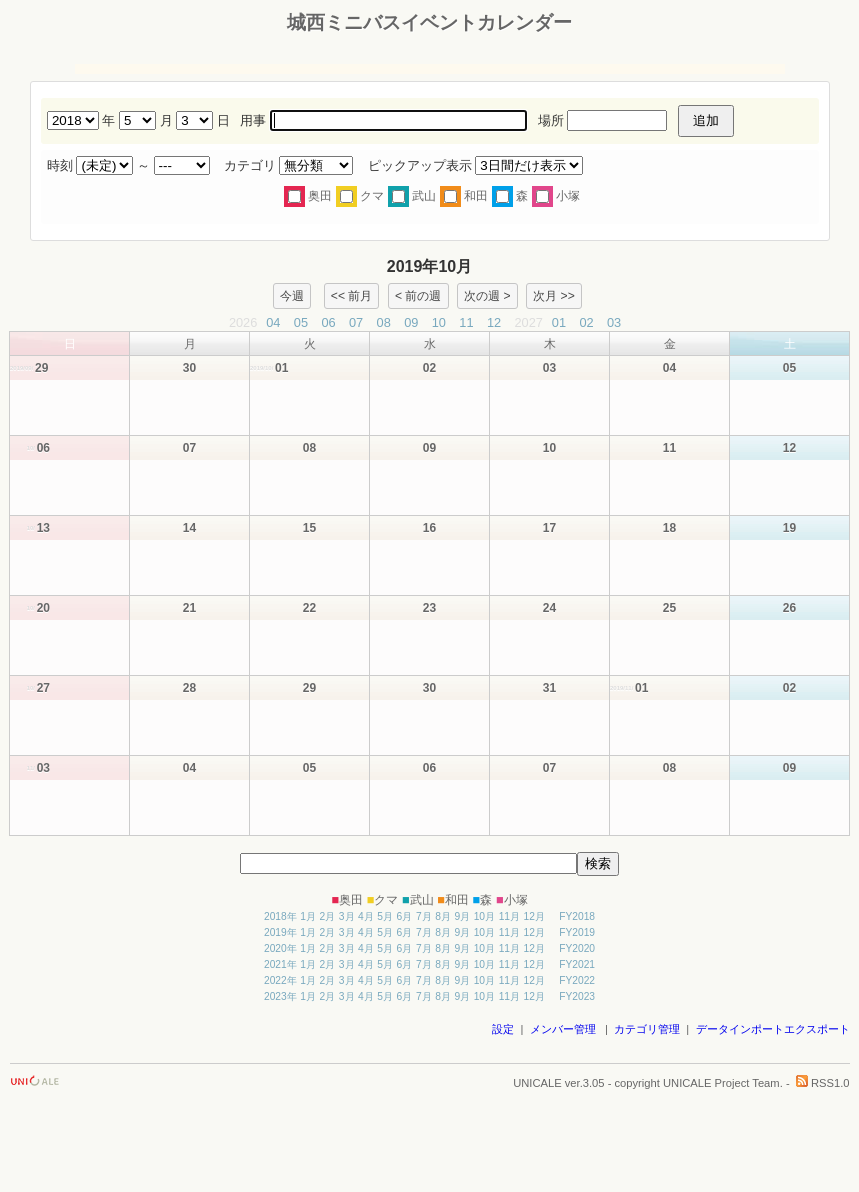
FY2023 (577, 996)
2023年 (280, 996)
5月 (385, 916)
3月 (347, 916)
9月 (462, 916)
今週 (292, 296)
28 (189, 688)
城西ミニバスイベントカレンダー (429, 22)
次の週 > (487, 296)
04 (273, 322)
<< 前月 (352, 296)
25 (669, 608)
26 (789, 608)
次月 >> (554, 296)
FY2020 (577, 948)
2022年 (280, 980)
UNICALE (537, 1083)
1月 (308, 916)
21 (189, 608)
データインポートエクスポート (773, 1029)
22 (309, 608)
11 (466, 322)
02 (586, 322)
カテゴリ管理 (647, 1029)
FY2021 (577, 964)
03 (614, 322)
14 (189, 528)
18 (669, 528)
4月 (366, 916)
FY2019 (577, 932)
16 (429, 528)
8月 (443, 916)
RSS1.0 (823, 1083)
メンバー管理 (563, 1029)
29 (309, 688)
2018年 (280, 916)
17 (549, 528)
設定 (503, 1029)
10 (439, 322)
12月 (534, 916)
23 (429, 608)
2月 (328, 916)
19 (789, 528)
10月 (484, 916)
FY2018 (577, 916)
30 (189, 368)
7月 (424, 916)
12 (494, 322)
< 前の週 (418, 296)
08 (384, 322)
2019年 (280, 932)
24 (549, 608)
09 (411, 322)
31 (549, 688)
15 (309, 528)
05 (301, 322)
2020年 (280, 948)
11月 (509, 916)
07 (356, 322)
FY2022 (577, 980)
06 (328, 322)
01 (559, 322)
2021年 (280, 964)
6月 (405, 916)
